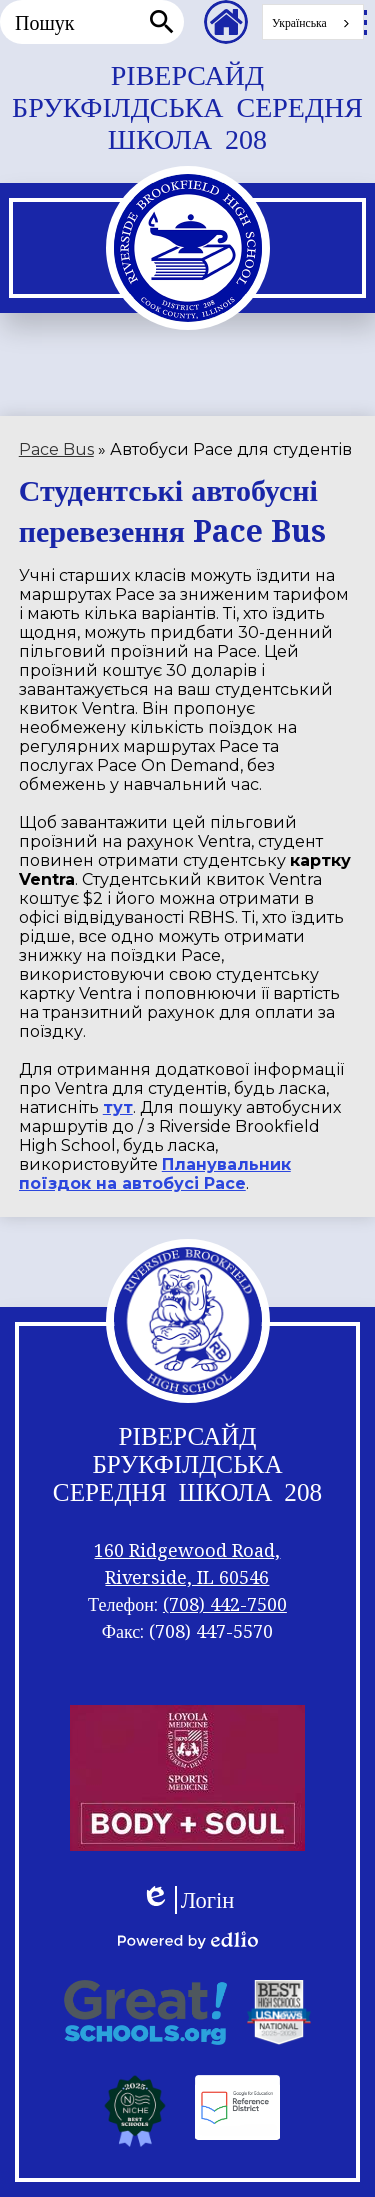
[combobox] (313, 22)
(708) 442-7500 (225, 1604)
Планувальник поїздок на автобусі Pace (155, 1174)
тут (118, 1107)
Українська (299, 22)
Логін (187, 1900)
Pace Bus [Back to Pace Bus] (56, 449)
